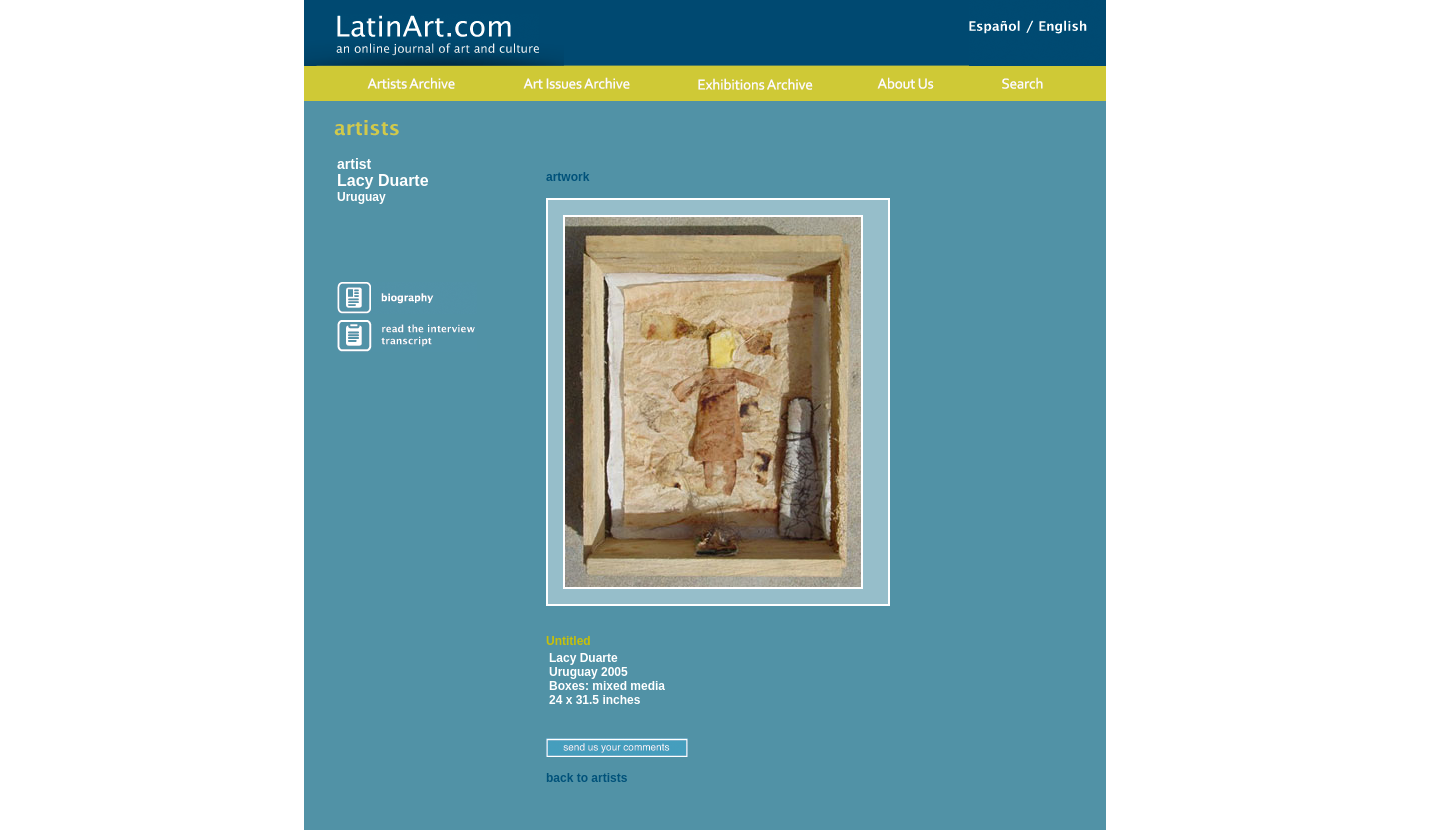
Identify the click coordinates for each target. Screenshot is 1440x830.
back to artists (586, 778)
